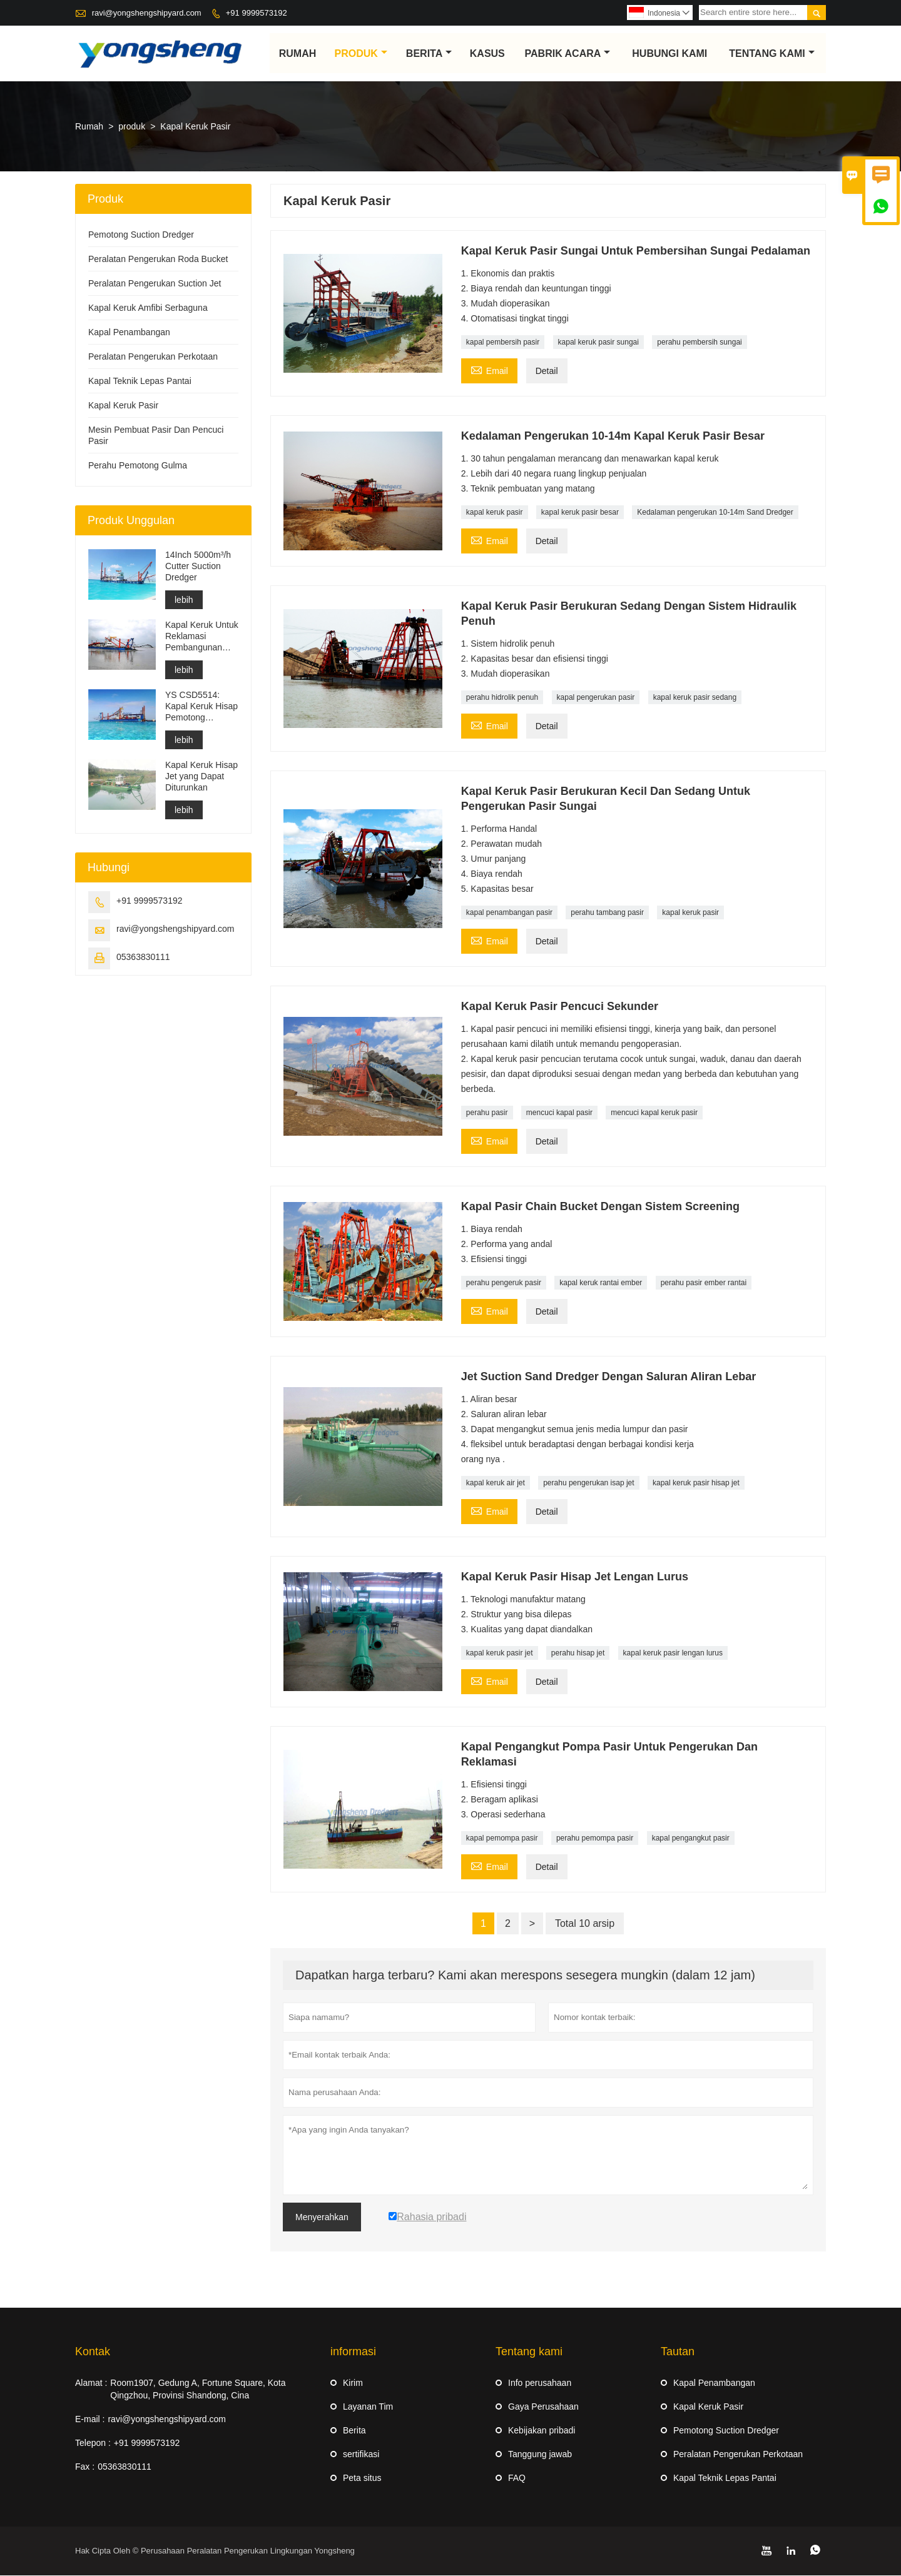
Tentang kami (772, 53)
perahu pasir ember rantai (703, 1283)
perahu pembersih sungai (699, 342)
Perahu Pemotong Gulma (137, 466)
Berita (429, 53)
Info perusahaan (539, 2383)
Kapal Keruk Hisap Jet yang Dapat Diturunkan (201, 776)
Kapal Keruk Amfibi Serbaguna (148, 308)
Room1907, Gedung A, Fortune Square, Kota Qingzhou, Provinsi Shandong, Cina (197, 2389)
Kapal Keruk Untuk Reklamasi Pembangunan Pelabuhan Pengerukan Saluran (201, 637)
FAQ (517, 2478)
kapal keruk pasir (494, 512)
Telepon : (93, 2443)
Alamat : (91, 2383)
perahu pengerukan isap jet (588, 1483)
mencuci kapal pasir (559, 1113)
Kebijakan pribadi (541, 2431)
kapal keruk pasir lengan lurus (673, 1653)
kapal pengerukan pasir (596, 698)
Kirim (353, 2383)
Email (489, 369)
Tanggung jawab (540, 2455)
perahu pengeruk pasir (503, 1283)
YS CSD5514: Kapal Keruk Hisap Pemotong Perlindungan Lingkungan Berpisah (201, 707)
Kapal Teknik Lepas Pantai (139, 381)
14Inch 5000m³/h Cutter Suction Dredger (198, 566)
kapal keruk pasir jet (499, 1653)
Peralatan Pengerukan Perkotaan (153, 357)
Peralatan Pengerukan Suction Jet (154, 284)
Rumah (298, 53)
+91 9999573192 (256, 13)
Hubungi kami (670, 53)
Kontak (92, 2352)
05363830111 (143, 957)
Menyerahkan (322, 2218)
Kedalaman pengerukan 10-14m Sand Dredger (715, 512)
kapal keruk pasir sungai (598, 342)
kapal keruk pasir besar (580, 512)
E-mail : (89, 2420)
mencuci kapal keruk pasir (654, 1113)
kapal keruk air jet (495, 1483)
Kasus (487, 53)
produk (361, 53)
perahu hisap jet (577, 1653)
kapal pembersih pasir (502, 342)
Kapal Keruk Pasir (123, 406)
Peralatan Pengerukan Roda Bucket (158, 260)
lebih (184, 600)
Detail (547, 371)
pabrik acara (568, 53)
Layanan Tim (368, 2407)
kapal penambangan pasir (509, 913)
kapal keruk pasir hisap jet (696, 1483)
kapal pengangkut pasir (691, 1838)
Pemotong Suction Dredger (141, 235)
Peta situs (362, 2478)
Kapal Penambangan (129, 333)
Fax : (84, 2467)
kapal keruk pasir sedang (694, 698)
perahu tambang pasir (607, 913)
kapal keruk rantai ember (600, 1283)
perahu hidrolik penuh (502, 698)
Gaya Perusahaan (543, 2407)
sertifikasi (361, 2455)
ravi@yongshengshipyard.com (146, 13)
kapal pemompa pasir (502, 1838)
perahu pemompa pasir (594, 1838)
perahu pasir (487, 1113)
